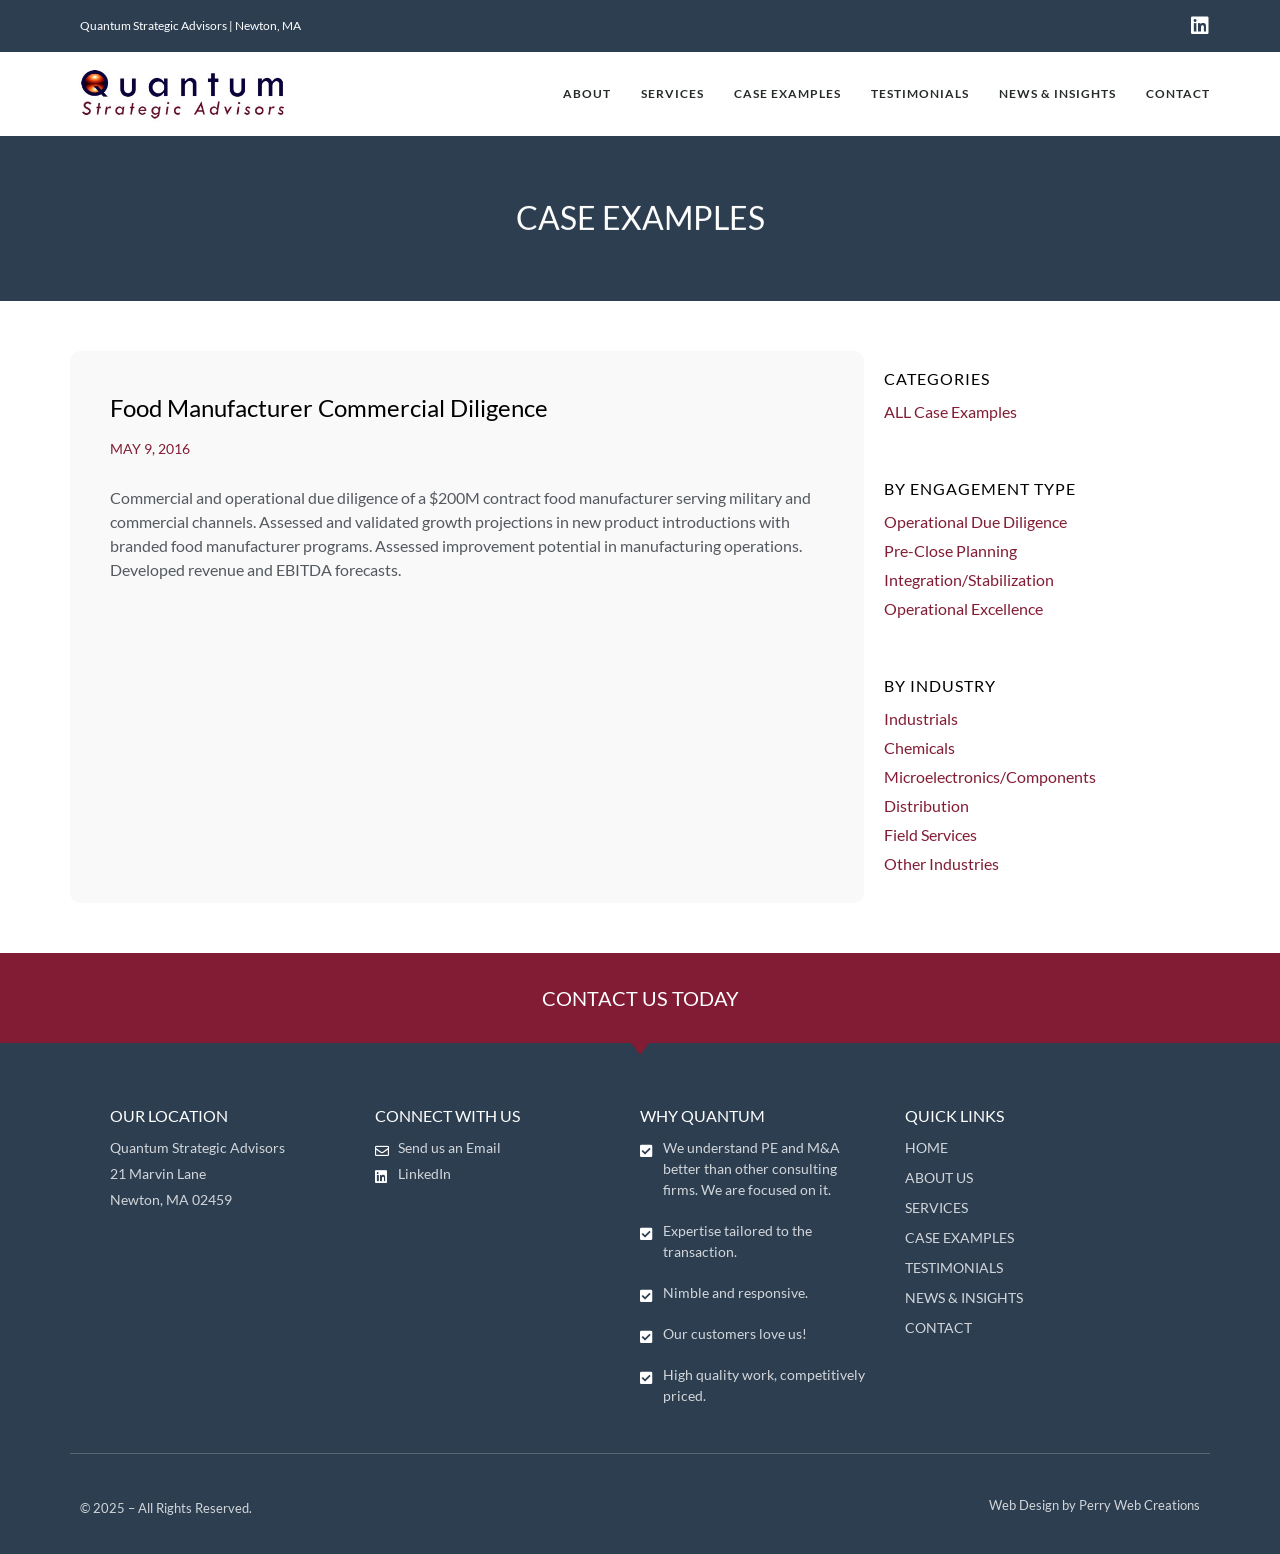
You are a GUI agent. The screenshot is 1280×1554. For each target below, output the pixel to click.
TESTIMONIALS (920, 93)
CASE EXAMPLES (787, 93)
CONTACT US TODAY (640, 998)
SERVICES (672, 93)
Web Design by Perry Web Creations (1094, 1505)
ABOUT (587, 93)
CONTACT (1178, 93)
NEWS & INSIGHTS (1057, 93)
